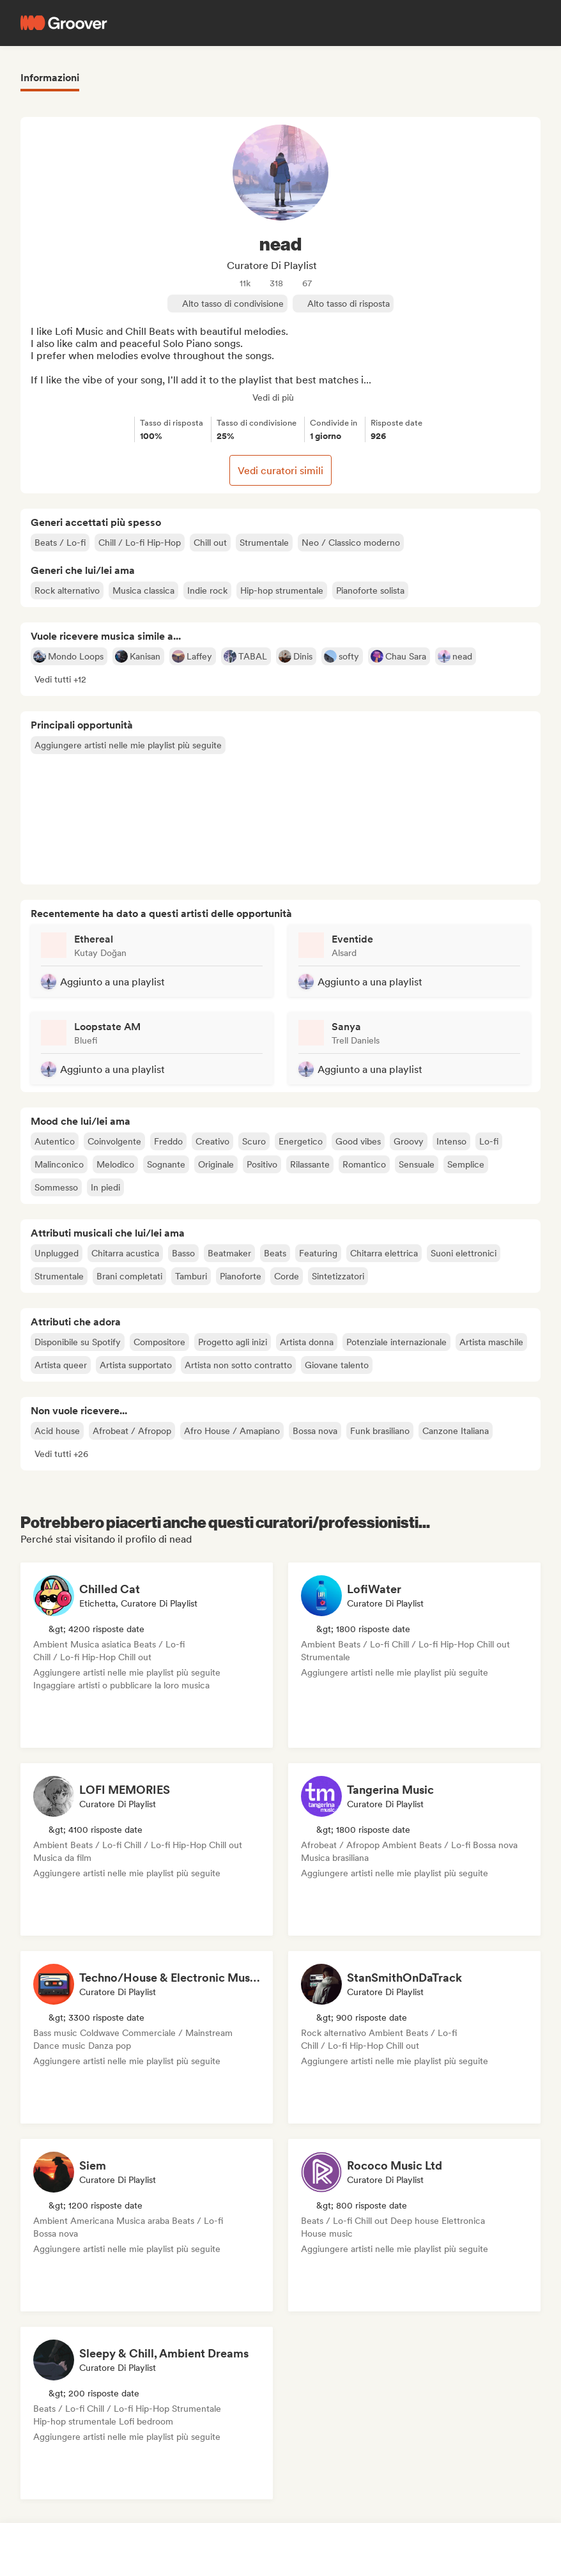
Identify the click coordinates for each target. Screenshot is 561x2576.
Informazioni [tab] (49, 78)
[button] (60, 679)
